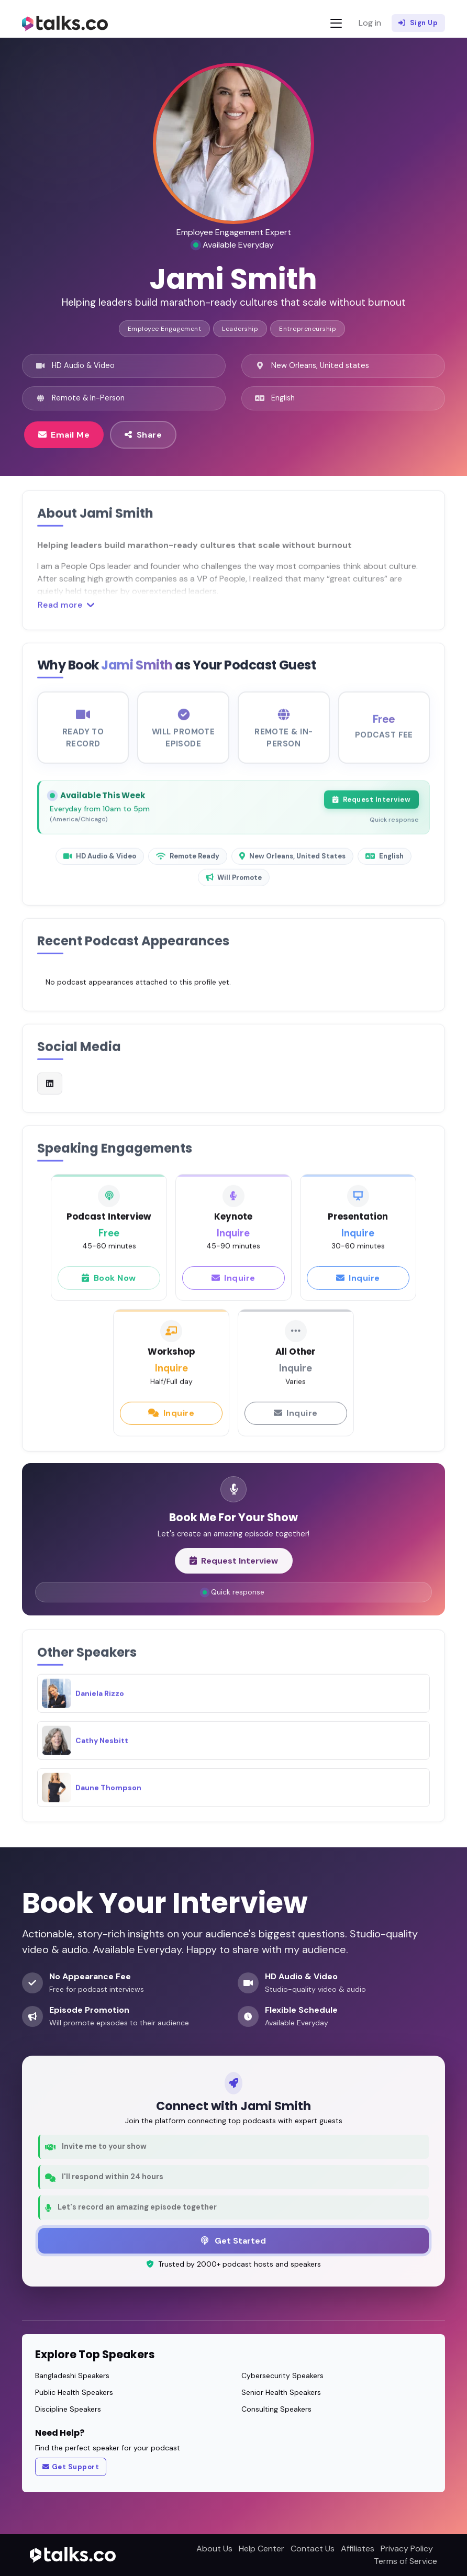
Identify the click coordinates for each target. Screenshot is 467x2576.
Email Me (64, 434)
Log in (370, 22)
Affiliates (357, 2548)
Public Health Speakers (74, 2392)
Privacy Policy (407, 2548)
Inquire (233, 1286)
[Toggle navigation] (336, 23)
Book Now (109, 1286)
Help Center (261, 2548)
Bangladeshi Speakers (72, 2375)
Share (143, 434)
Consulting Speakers (276, 2409)
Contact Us (313, 2548)
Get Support (70, 2467)
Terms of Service (405, 2561)
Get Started (233, 2240)
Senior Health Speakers (281, 2392)
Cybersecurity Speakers (282, 2375)
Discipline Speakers (68, 2409)
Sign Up (418, 23)
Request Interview (371, 809)
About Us (214, 2548)
